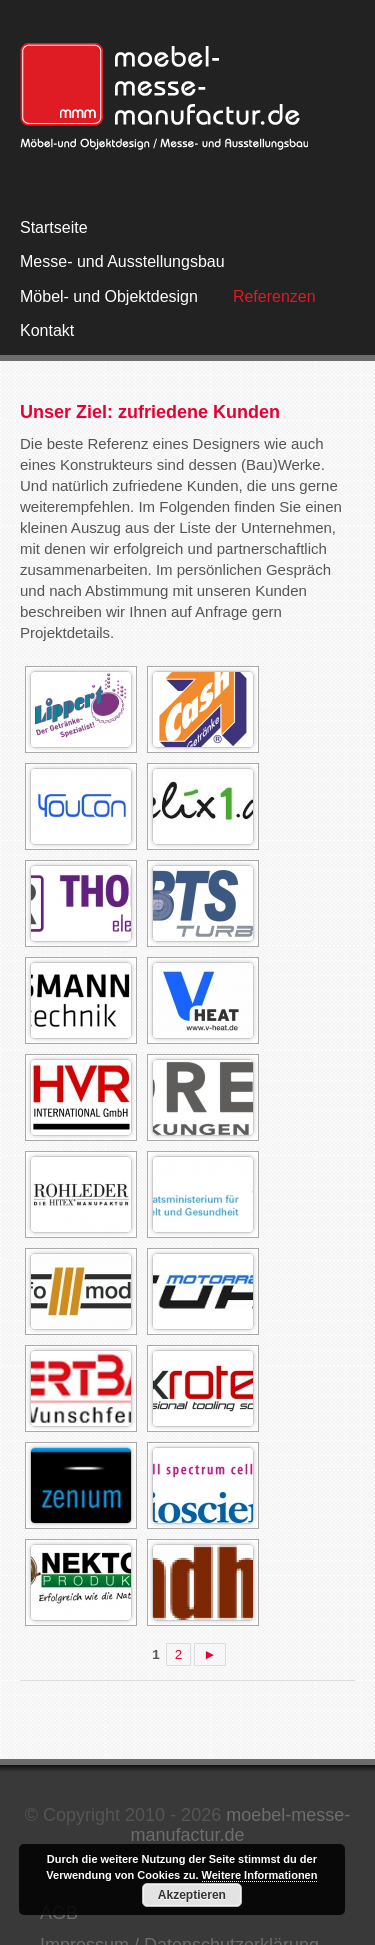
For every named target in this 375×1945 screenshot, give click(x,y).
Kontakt (47, 330)
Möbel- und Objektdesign (109, 296)
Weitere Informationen (260, 1875)
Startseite (54, 227)
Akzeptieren (192, 1895)
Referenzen (274, 296)
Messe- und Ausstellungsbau (122, 261)
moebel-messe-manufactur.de (240, 1825)
